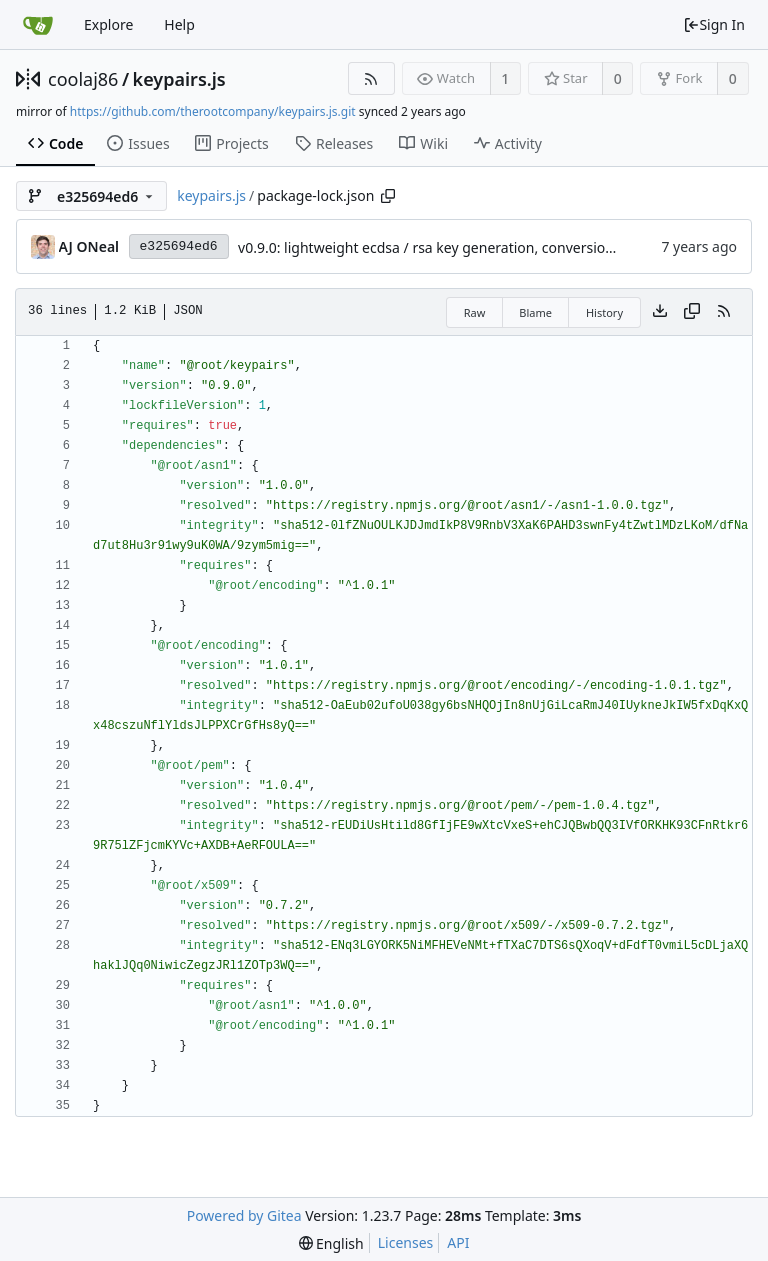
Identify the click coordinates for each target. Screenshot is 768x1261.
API (458, 1242)
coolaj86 (83, 79)
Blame (535, 312)
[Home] (38, 25)
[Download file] (660, 312)
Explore (108, 24)
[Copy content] (692, 312)
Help (179, 24)
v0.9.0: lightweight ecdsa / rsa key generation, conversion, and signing (468, 247)
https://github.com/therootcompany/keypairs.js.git (213, 111)
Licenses (406, 1242)
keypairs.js (179, 79)
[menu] (331, 1243)
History (604, 312)
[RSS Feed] (371, 78)
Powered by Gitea (244, 1215)
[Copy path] (388, 196)
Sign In (714, 24)
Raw (475, 312)
